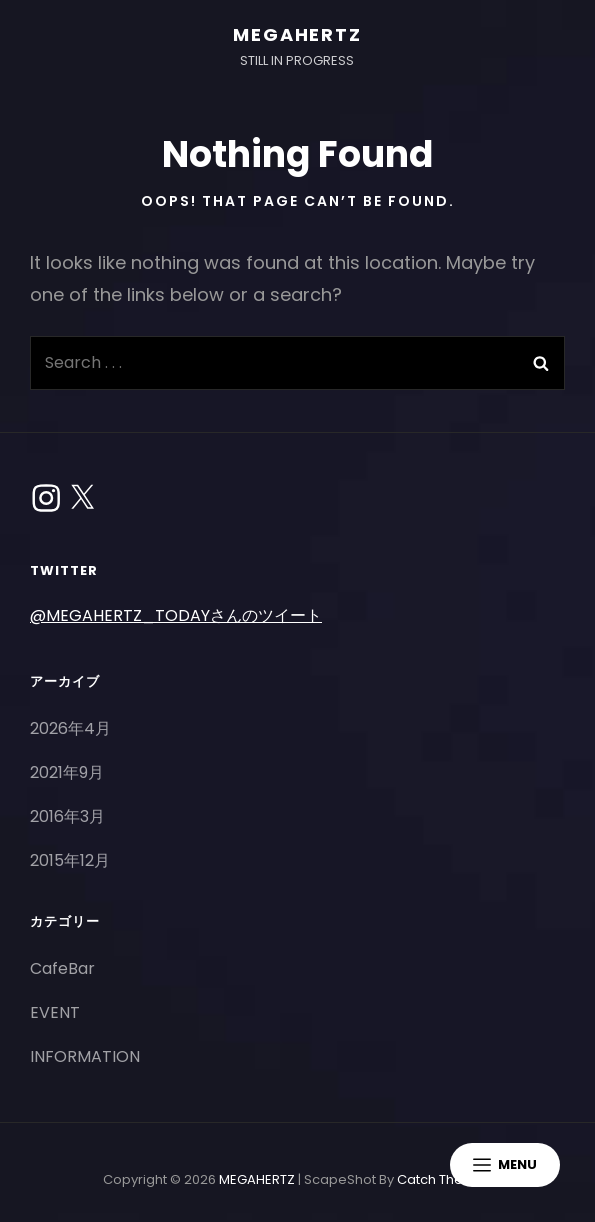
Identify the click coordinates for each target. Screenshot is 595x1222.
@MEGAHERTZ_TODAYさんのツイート (176, 615)
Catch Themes (444, 1179)
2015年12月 (70, 860)
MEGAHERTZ (297, 34)
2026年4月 (70, 728)
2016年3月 (67, 816)
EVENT (55, 1012)
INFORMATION (85, 1056)
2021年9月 (67, 772)
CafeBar (62, 968)
